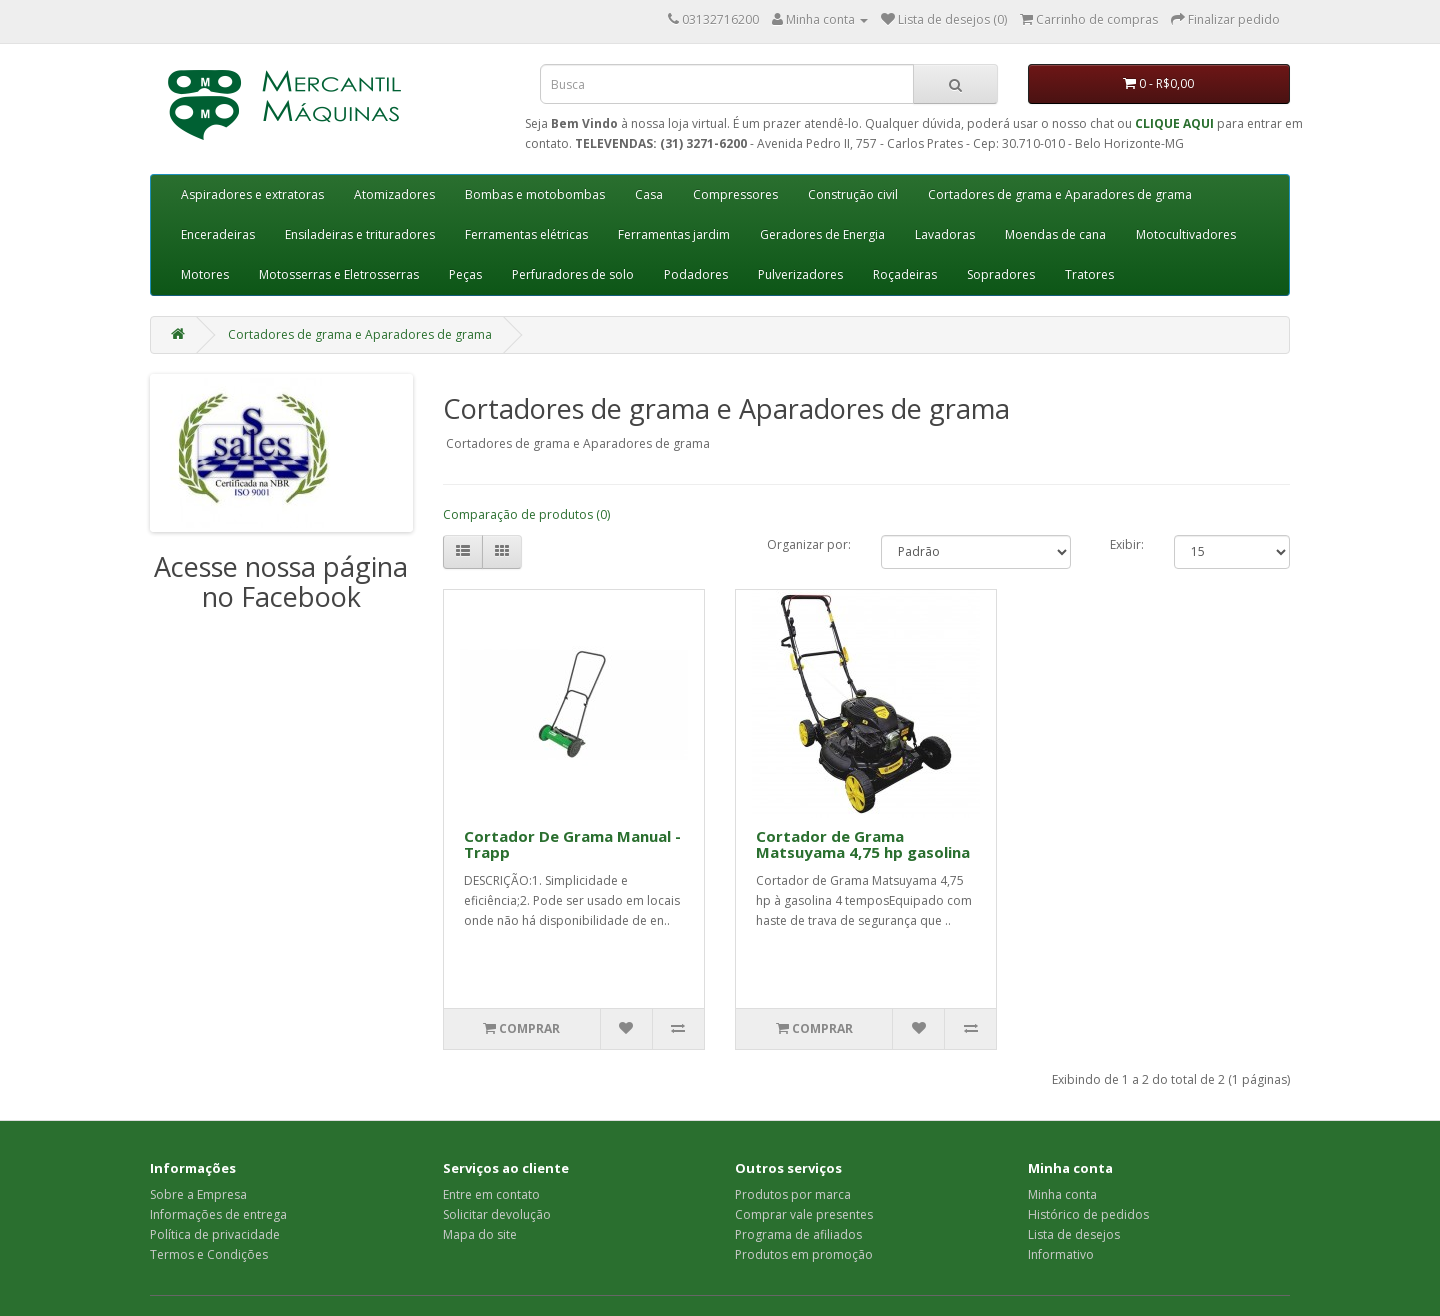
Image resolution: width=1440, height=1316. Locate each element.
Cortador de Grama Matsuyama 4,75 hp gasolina (863, 844)
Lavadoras (945, 234)
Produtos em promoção (804, 1254)
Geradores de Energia (822, 234)
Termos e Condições (209, 1254)
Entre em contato (491, 1194)
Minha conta (1062, 1194)
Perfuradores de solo (573, 274)
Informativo (1061, 1254)
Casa (649, 194)
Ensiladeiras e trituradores (360, 234)
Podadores (696, 274)
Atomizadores (394, 194)
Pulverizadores (800, 274)
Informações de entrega (218, 1214)
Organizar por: (809, 544)
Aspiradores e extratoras (252, 194)
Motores (205, 274)
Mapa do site (480, 1234)
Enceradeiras (218, 234)
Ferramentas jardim (674, 234)
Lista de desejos (1074, 1234)
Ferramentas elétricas (526, 234)
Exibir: (1127, 544)
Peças (465, 274)
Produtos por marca (793, 1194)
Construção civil (853, 194)
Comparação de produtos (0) (526, 514)
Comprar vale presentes (804, 1214)
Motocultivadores (1186, 234)
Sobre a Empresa (198, 1194)
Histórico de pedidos (1088, 1214)
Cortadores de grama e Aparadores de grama (1060, 194)
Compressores (735, 194)
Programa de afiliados (798, 1234)
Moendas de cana (1055, 234)
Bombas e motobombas (535, 194)
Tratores (1089, 274)
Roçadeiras (905, 274)
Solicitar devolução (497, 1214)
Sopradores (1001, 274)
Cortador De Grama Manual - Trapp (572, 844)
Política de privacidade (215, 1234)
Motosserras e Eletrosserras (339, 274)
